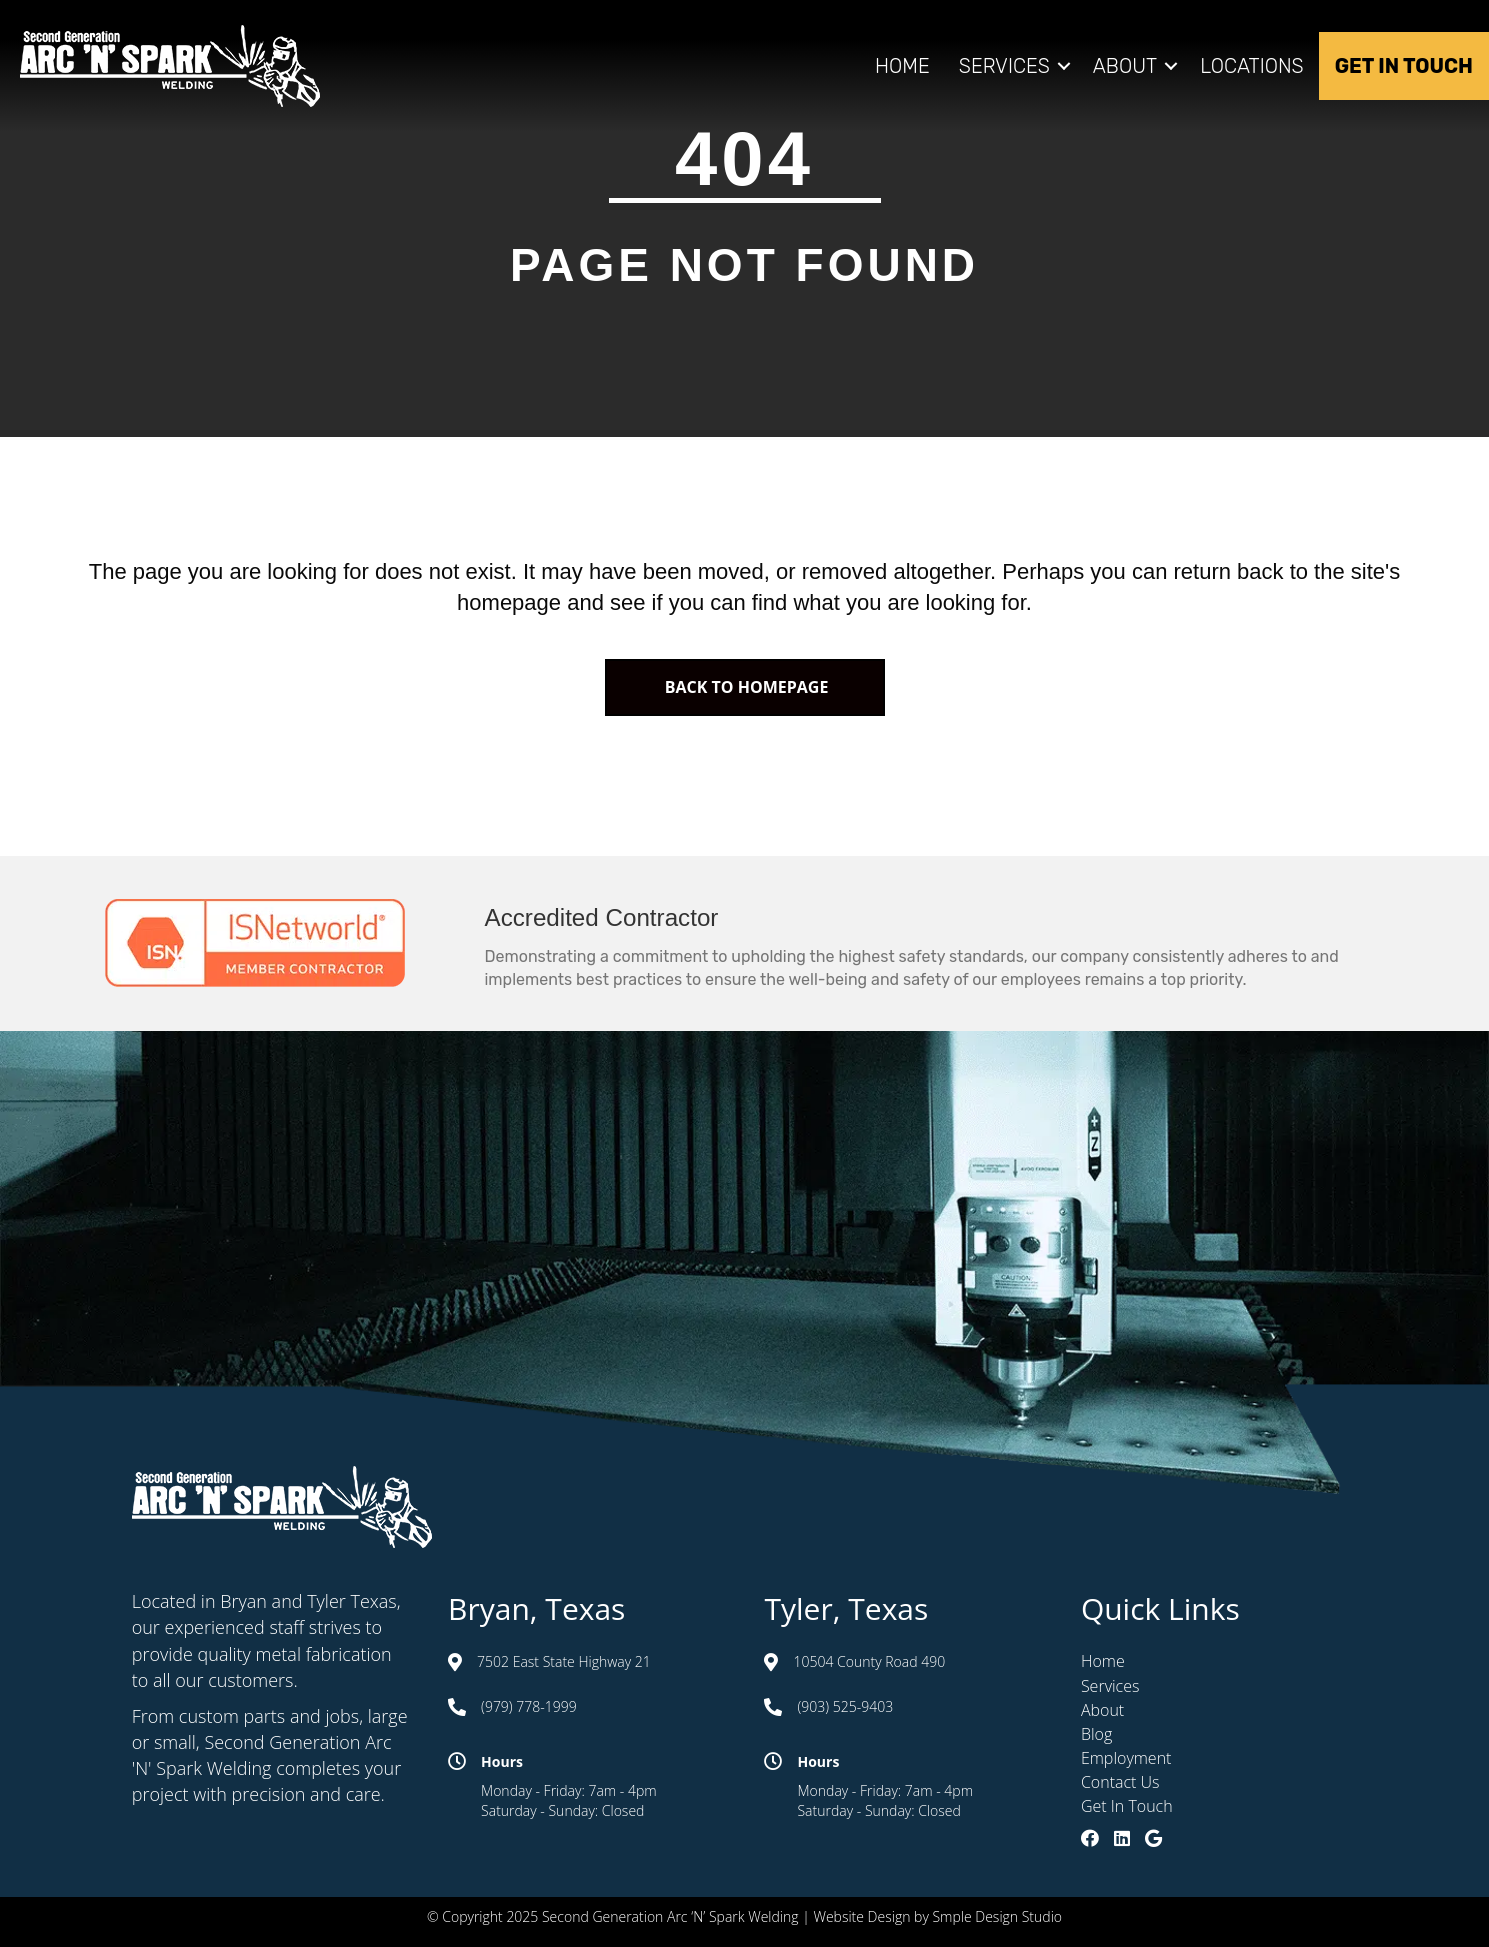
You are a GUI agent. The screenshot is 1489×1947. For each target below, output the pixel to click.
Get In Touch (1404, 66)
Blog (1096, 1734)
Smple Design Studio (997, 1916)
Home (902, 66)
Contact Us (1120, 1782)
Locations (1252, 66)
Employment (1126, 1758)
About (1125, 66)
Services (1004, 66)
